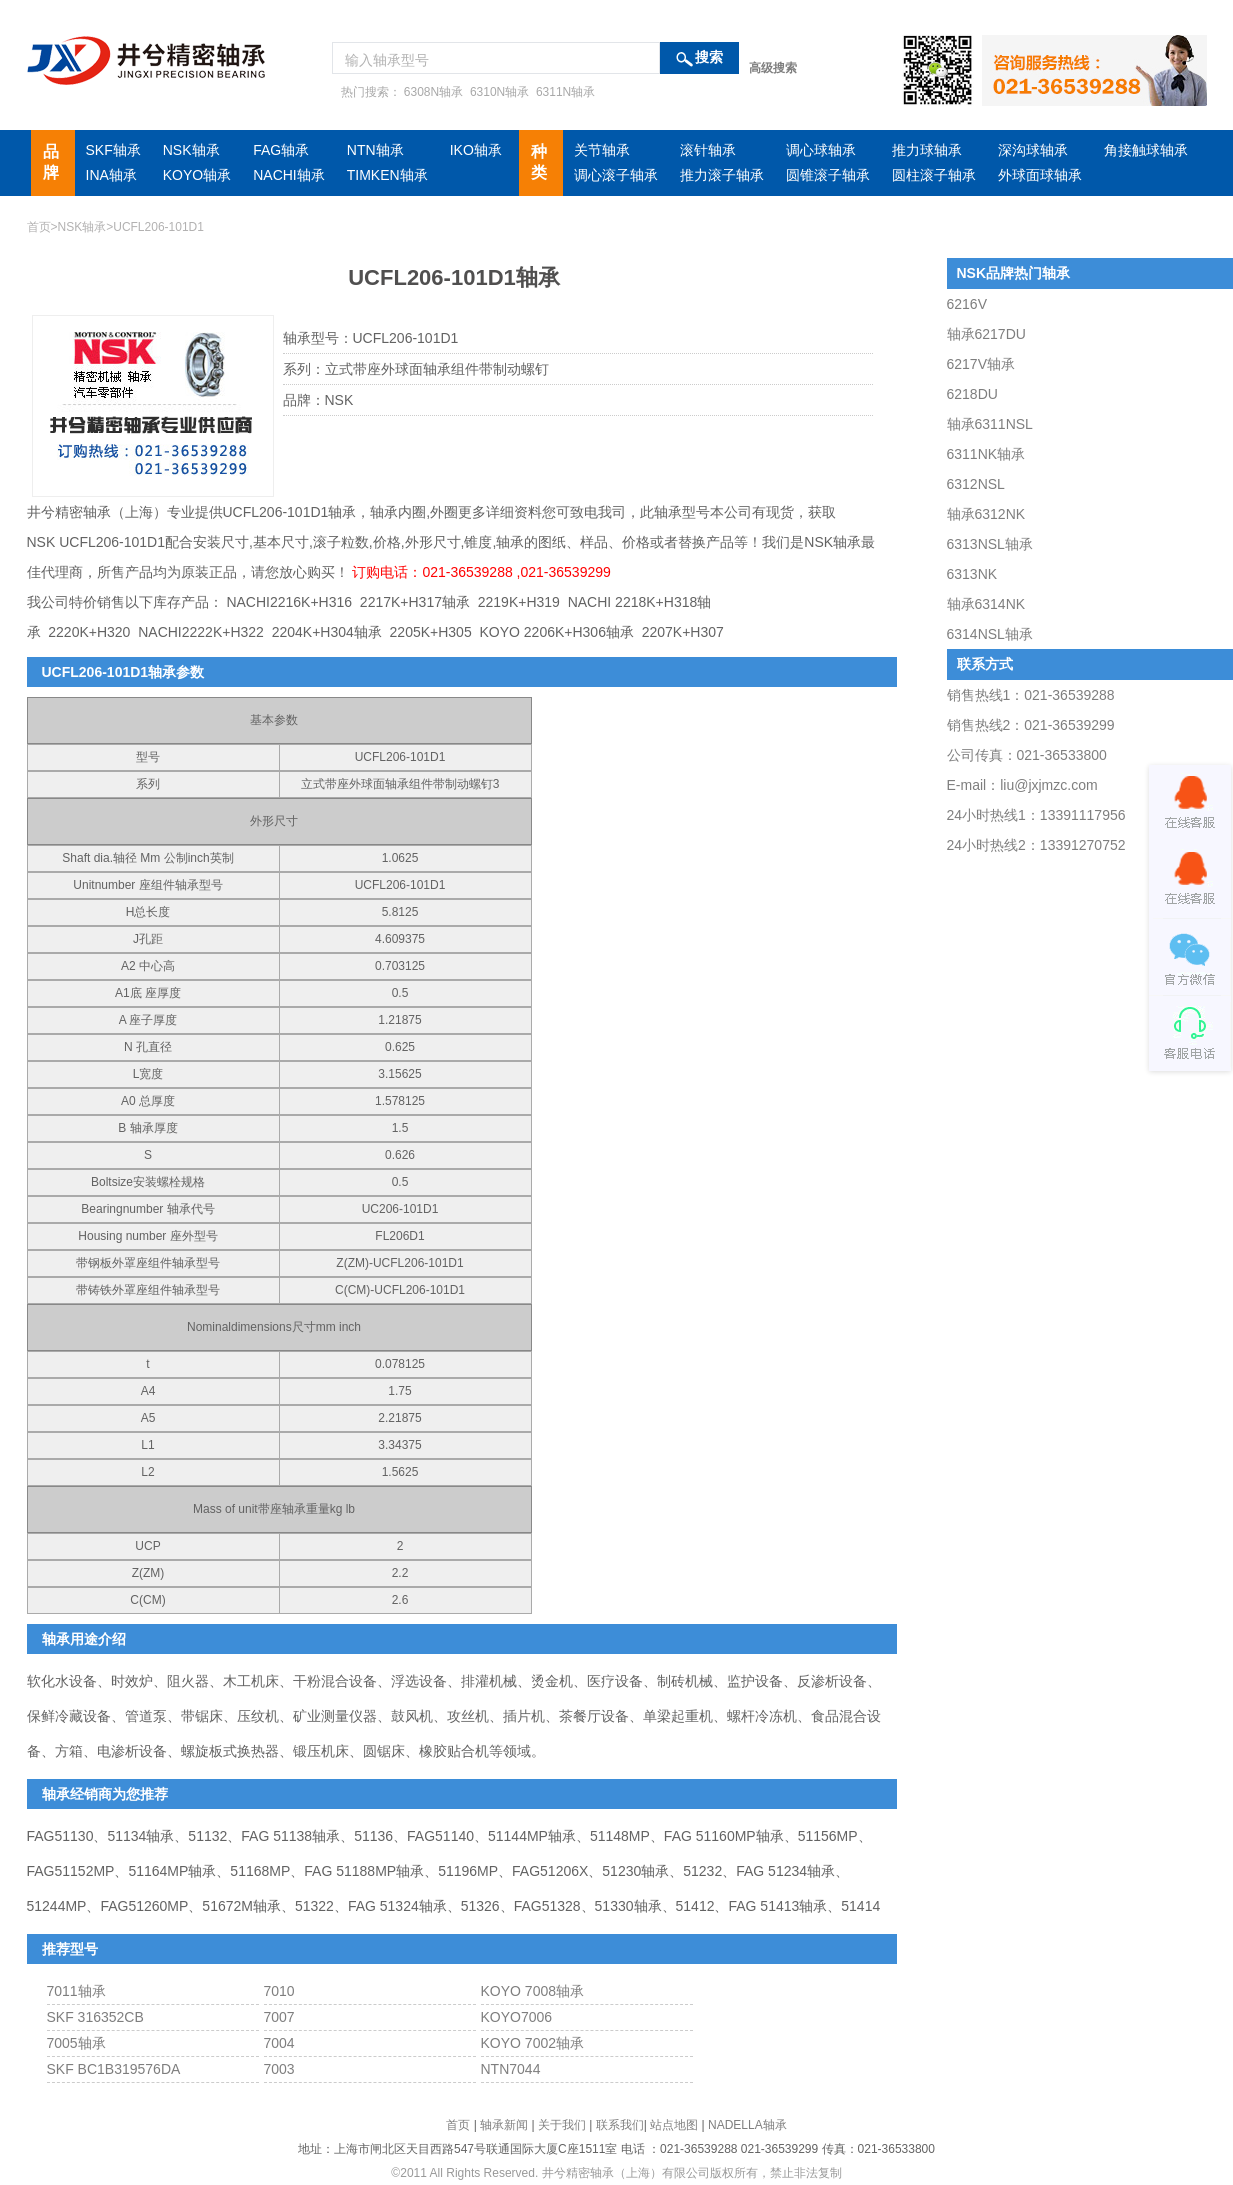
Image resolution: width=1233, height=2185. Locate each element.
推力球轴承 (927, 150)
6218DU (972, 394)
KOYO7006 (517, 2017)
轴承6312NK (986, 514)
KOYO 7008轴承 (533, 1991)
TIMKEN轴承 (387, 175)
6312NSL (976, 484)
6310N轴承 (498, 92)
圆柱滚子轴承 (934, 175)
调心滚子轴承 (616, 175)
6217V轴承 (981, 364)
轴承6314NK (986, 604)
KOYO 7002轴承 (533, 2043)
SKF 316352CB (95, 2017)
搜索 (709, 57)
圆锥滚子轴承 (828, 175)
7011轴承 (76, 1991)
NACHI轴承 (289, 175)
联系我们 (620, 2125)
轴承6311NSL (990, 424)
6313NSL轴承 (990, 544)
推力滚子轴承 (722, 175)
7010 (279, 1991)
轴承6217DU (986, 334)
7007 (279, 2017)
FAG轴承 (281, 150)
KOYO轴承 (197, 175)
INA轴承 (111, 175)
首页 (39, 227)
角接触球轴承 (1146, 150)
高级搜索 (773, 68)
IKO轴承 (476, 150)
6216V (967, 304)
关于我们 (562, 2125)
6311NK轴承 (986, 454)
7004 (279, 2043)
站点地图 (674, 2125)
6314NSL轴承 (990, 634)
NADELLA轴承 (747, 2125)
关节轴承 (602, 150)
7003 (279, 2069)
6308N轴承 (432, 92)
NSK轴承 (191, 150)
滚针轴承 (708, 150)
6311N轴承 (564, 92)
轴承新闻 (504, 2125)
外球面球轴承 (1040, 175)
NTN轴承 (375, 150)
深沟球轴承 (1033, 150)
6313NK (972, 574)
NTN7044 (511, 2069)
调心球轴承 (821, 150)
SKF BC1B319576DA (114, 2069)
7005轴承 (76, 2043)
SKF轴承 (113, 150)
